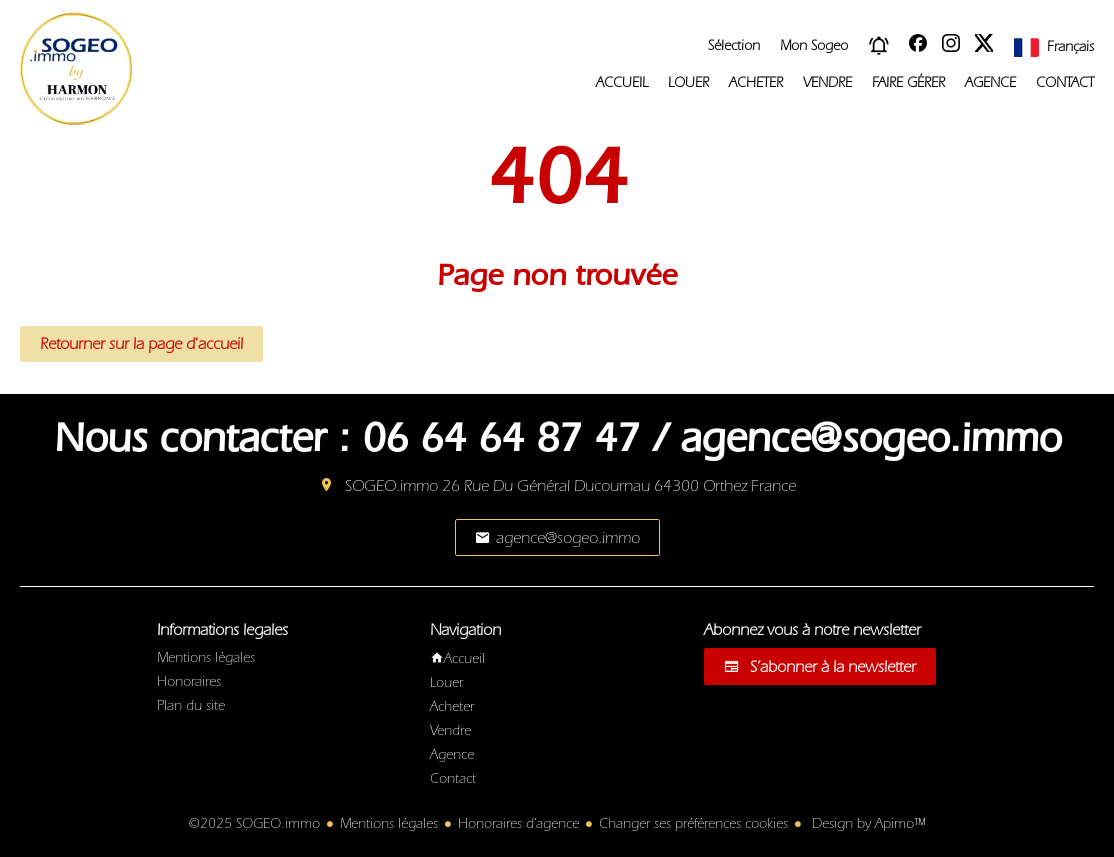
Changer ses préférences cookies (693, 824)
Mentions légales (389, 824)
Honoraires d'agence (518, 824)
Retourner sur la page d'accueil (141, 344)
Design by (866, 824)
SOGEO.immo (391, 486)
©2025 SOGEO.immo (254, 824)
